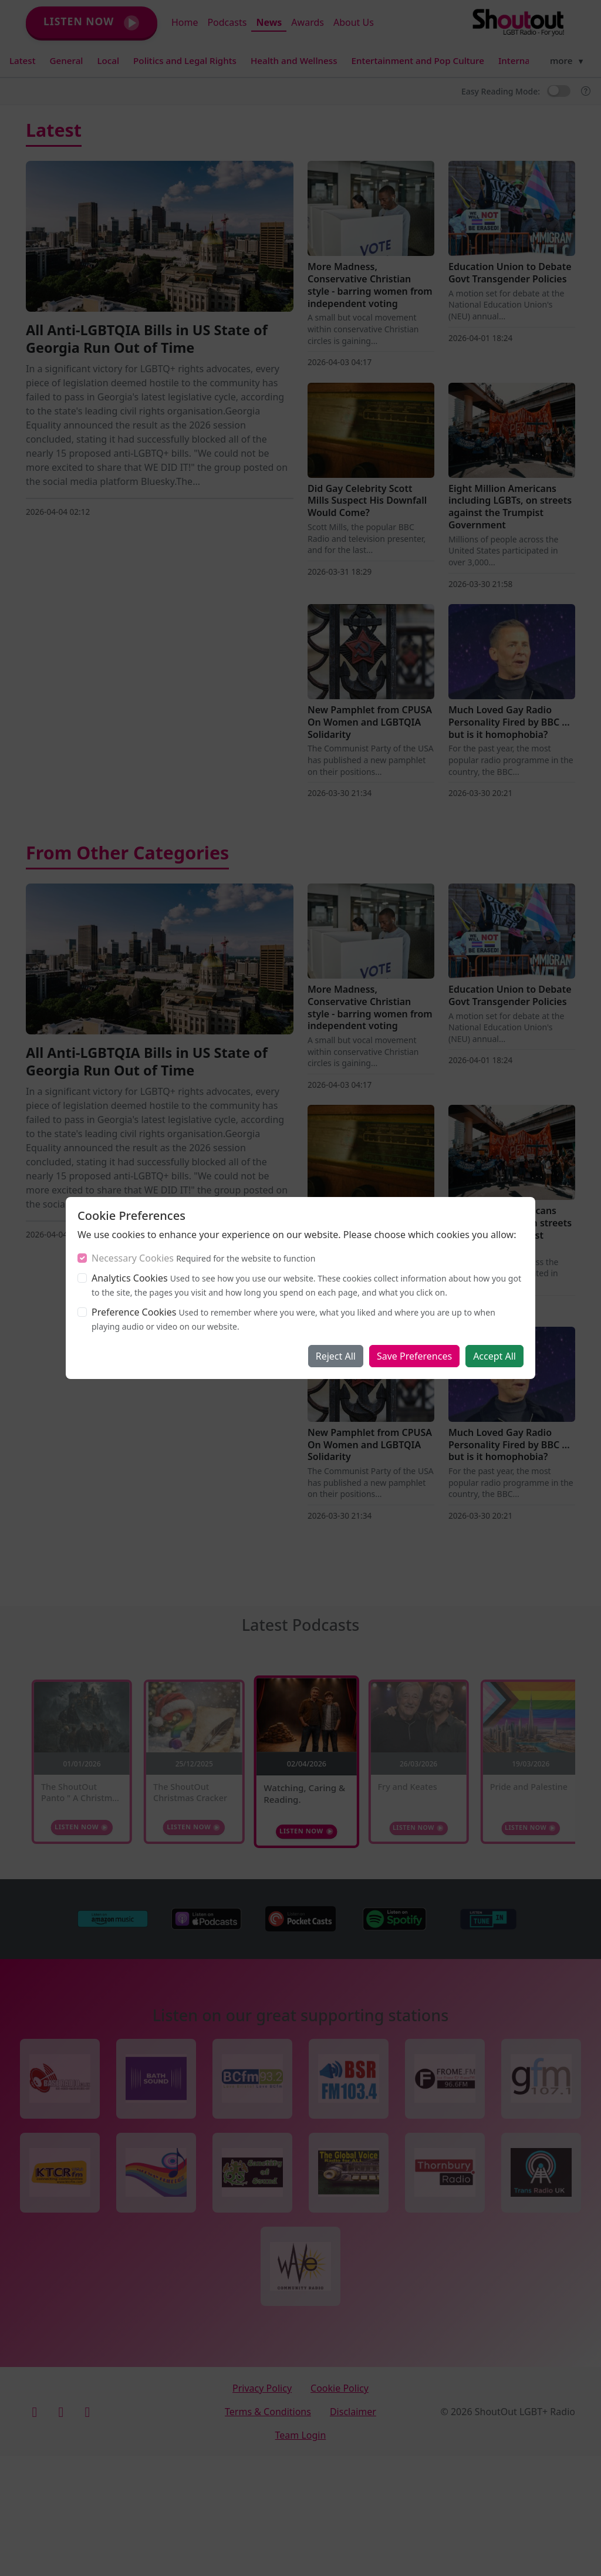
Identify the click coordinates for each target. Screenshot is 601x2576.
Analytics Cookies (130, 1278)
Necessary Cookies (133, 1258)
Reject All (336, 1356)
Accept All (494, 1356)
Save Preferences (414, 1356)
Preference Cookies (134, 1312)
